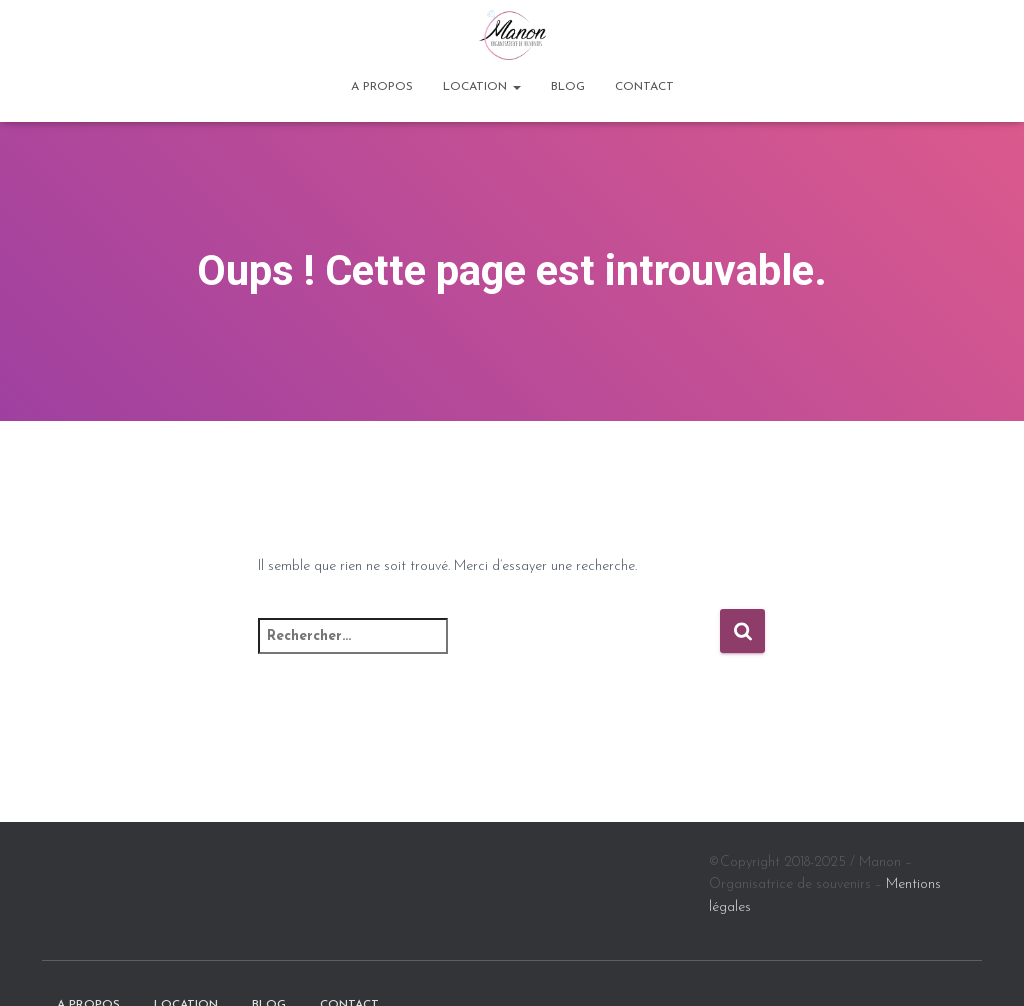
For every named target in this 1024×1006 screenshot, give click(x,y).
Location (482, 87)
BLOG (568, 87)
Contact (644, 87)
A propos (382, 87)
